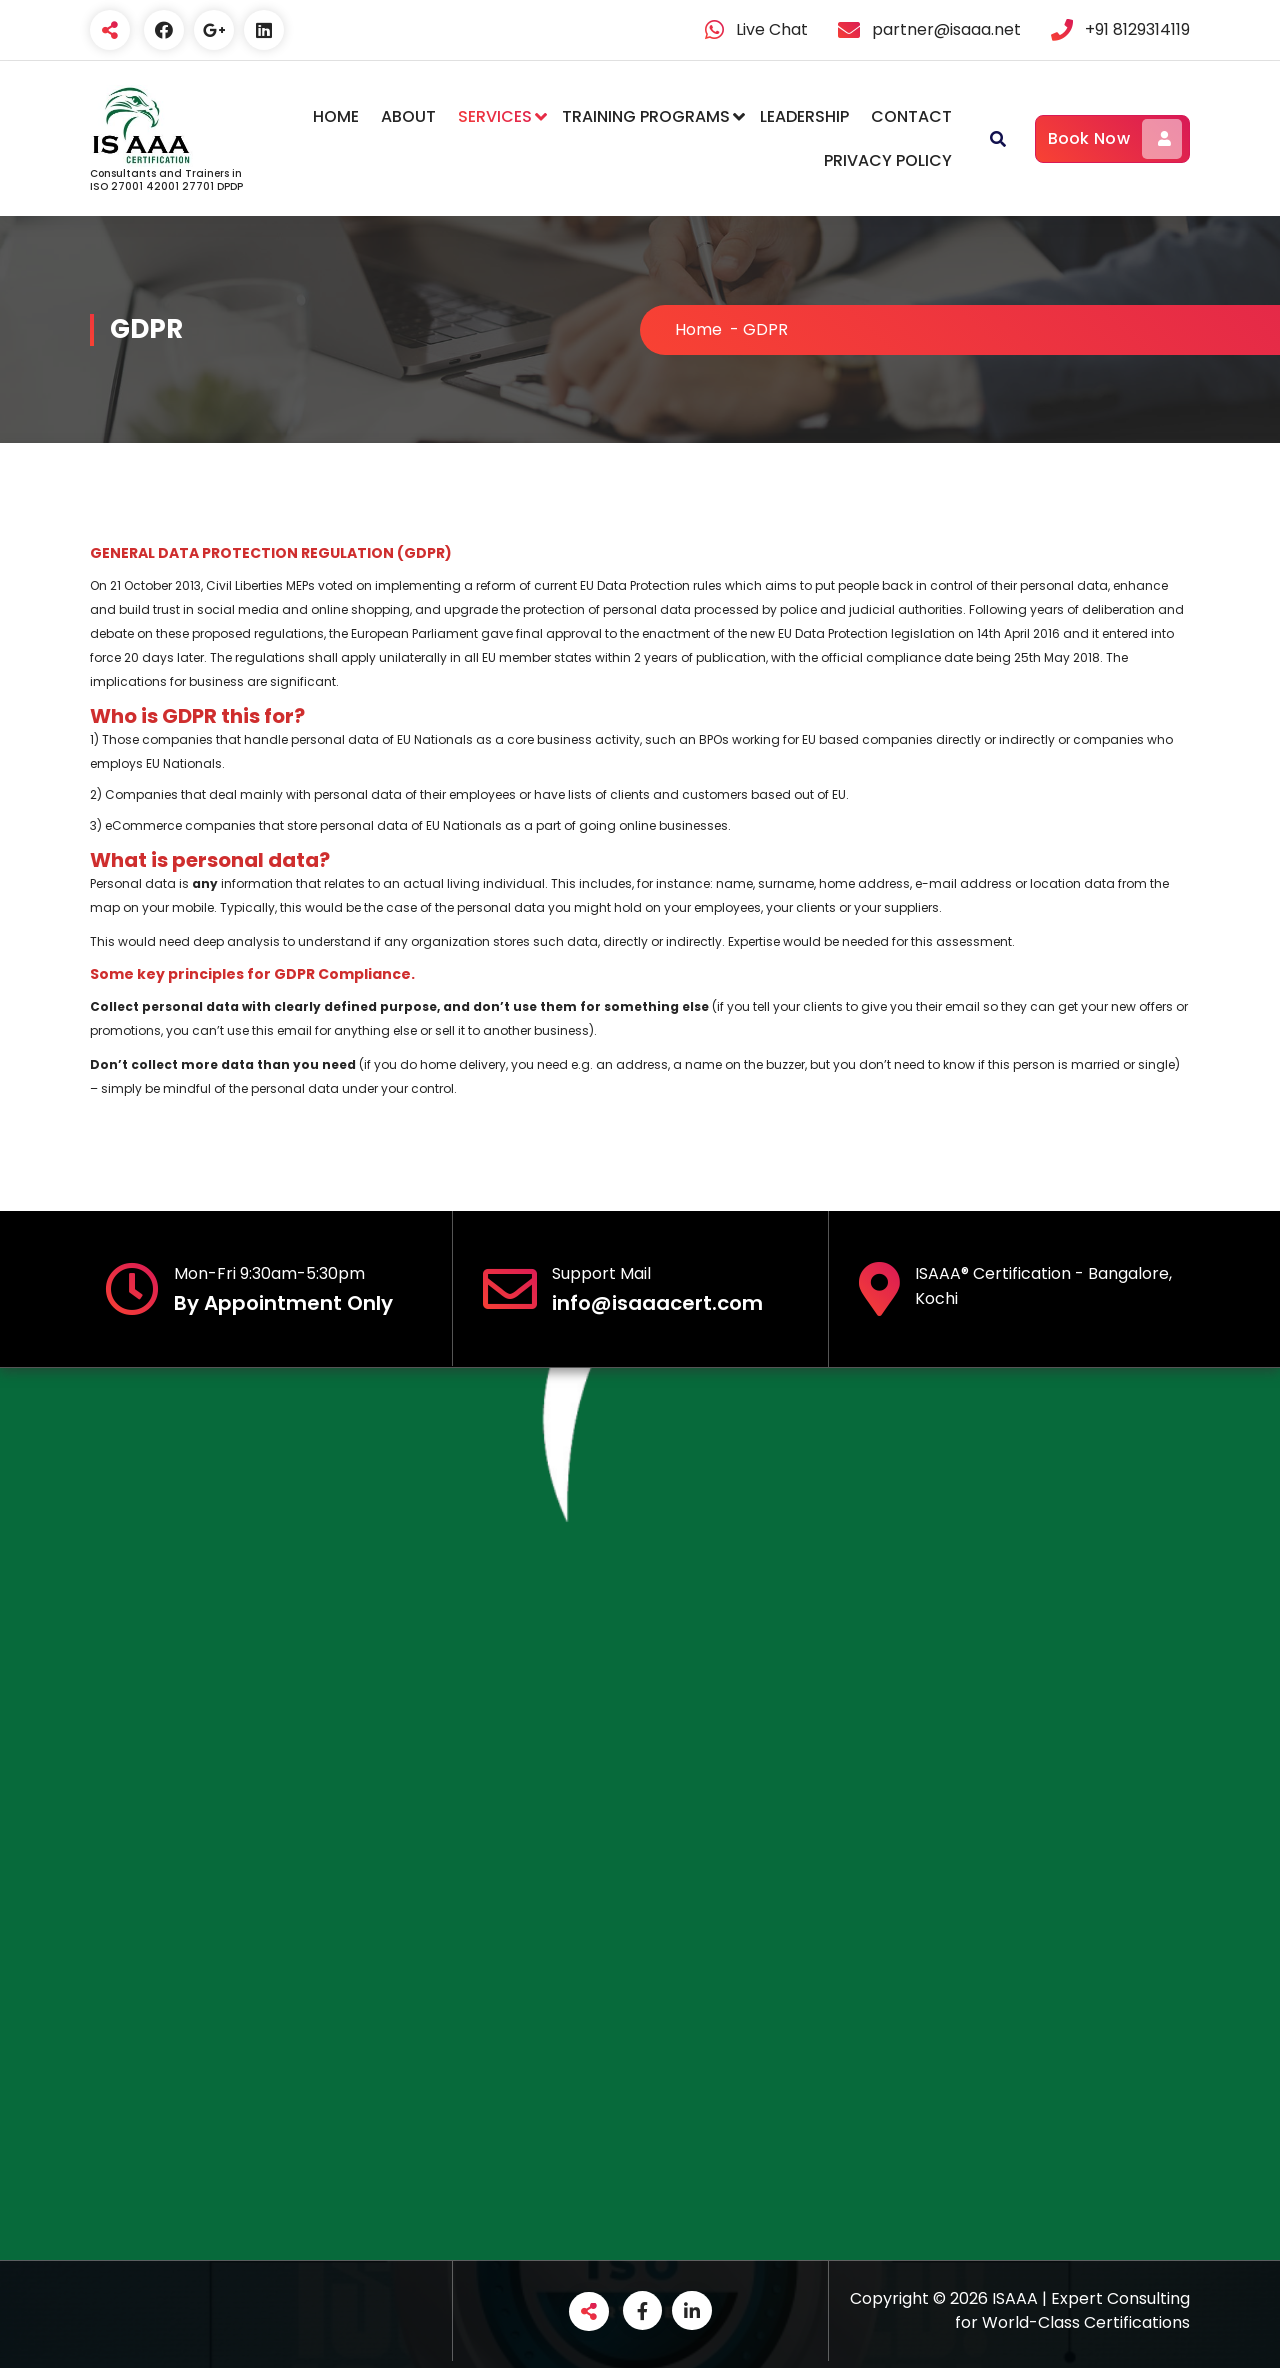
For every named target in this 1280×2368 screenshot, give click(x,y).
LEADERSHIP (804, 116)
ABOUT (408, 116)
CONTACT (911, 116)
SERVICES (495, 116)
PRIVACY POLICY (888, 160)
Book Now (1115, 139)
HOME (336, 116)
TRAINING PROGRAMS (646, 116)
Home (698, 329)
